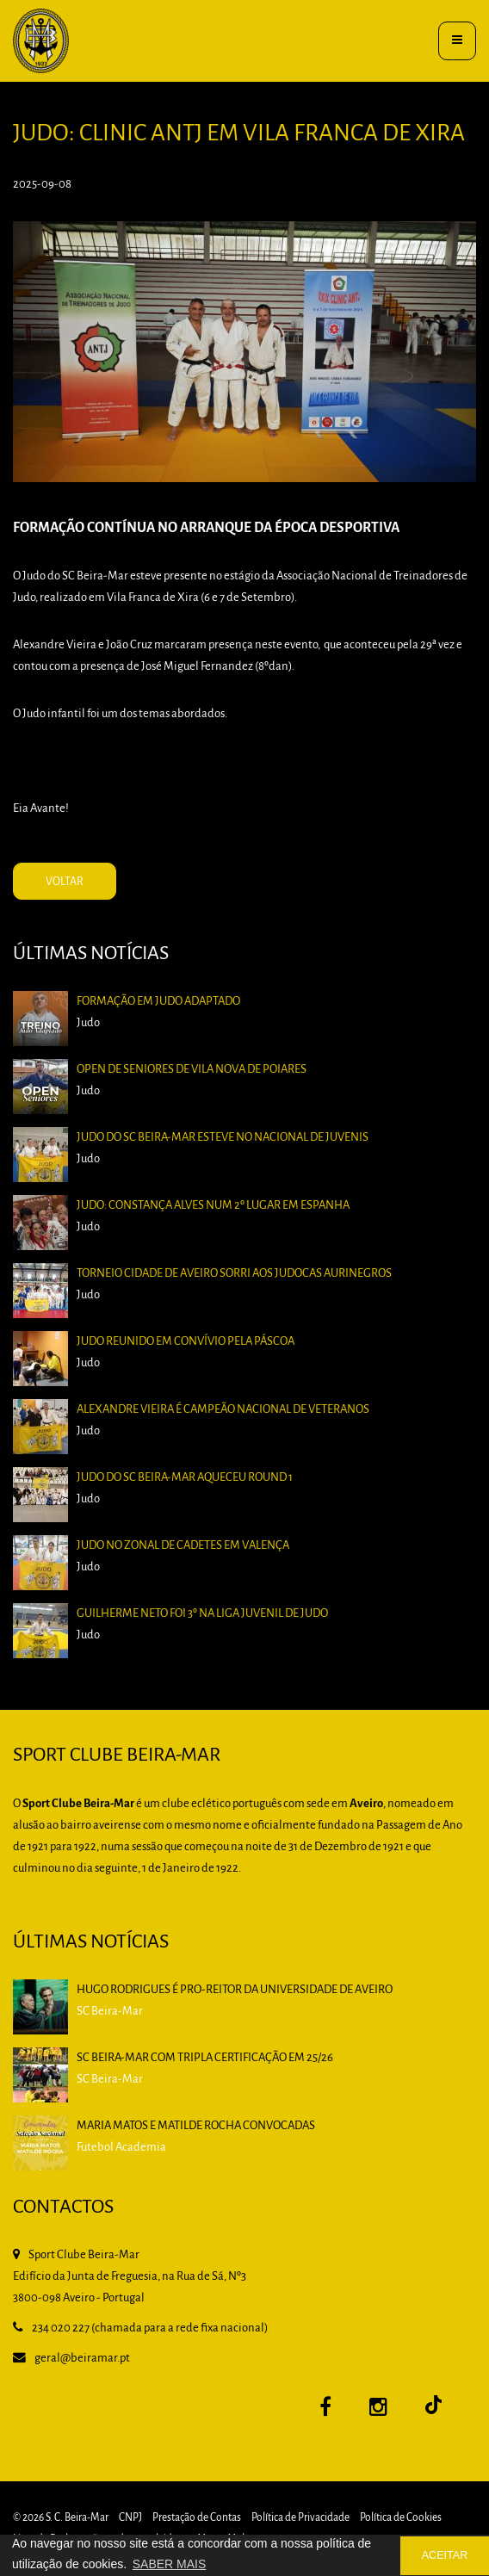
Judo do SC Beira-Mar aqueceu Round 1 (193, 1483)
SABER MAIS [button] (170, 2564)
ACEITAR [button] (445, 2555)
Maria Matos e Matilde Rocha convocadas (196, 2126)
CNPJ (130, 2517)
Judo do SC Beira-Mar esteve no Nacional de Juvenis (226, 1192)
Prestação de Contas (196, 2517)
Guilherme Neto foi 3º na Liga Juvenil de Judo (208, 1600)
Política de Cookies (401, 2517)
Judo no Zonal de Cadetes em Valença (192, 1541)
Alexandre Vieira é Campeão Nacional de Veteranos (226, 1425)
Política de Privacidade (300, 2517)
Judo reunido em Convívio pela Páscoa (194, 1366)
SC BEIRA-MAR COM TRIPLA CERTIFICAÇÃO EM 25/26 (205, 2058)
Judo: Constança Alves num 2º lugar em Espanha (218, 1250)
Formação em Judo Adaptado (171, 1075)
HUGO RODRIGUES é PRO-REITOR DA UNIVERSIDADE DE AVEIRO (235, 1990)
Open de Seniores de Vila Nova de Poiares (199, 1133)
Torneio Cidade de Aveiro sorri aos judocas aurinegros (236, 1308)
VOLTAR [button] (65, 882)
